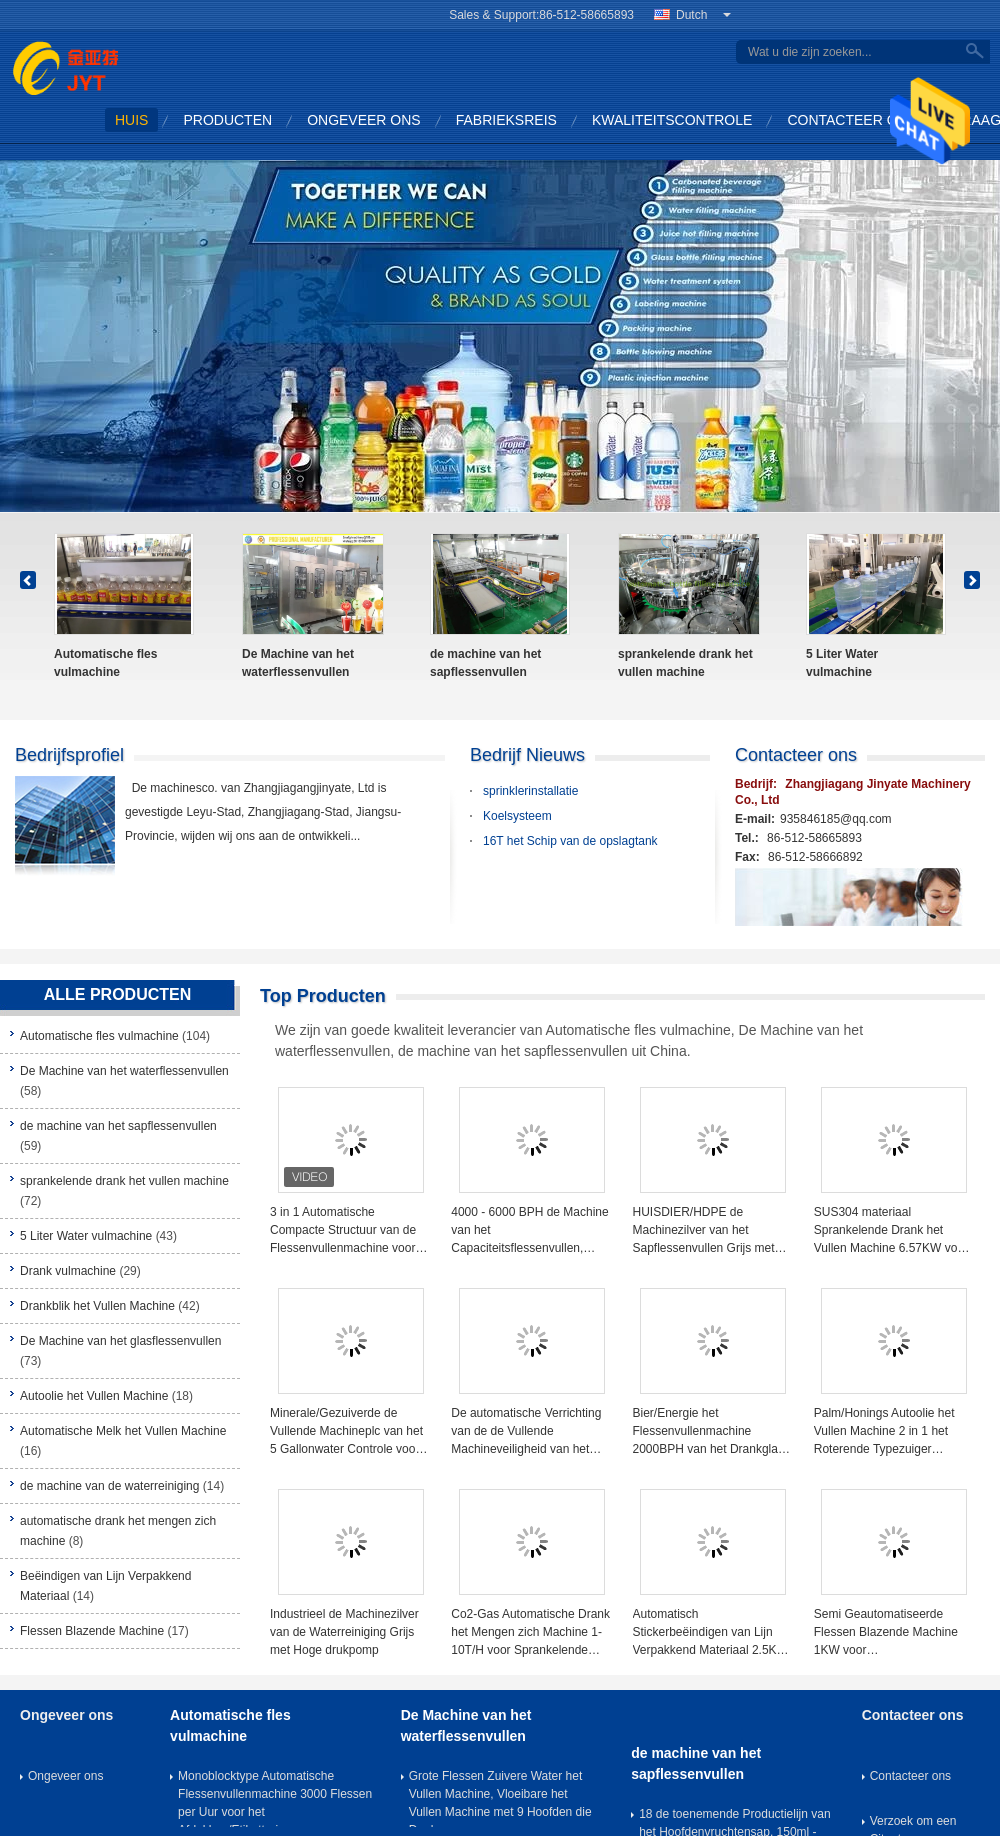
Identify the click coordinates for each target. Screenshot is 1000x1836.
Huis (131, 120)
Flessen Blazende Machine (92, 1631)
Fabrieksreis (506, 120)
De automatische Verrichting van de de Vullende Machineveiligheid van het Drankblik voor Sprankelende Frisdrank (528, 1432)
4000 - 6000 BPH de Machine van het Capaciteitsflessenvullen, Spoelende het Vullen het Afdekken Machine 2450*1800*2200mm (529, 1231)
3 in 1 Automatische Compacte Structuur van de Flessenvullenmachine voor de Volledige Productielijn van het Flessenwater (348, 1231)
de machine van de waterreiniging (109, 1486)
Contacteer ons (852, 120)
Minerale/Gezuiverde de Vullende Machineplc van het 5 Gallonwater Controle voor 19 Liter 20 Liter (346, 1432)
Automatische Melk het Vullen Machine (123, 1431)
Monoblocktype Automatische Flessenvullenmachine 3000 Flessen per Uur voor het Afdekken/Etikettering (275, 1798)
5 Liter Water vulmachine (842, 663)
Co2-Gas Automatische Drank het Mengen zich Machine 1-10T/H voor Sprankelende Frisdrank (530, 1633)
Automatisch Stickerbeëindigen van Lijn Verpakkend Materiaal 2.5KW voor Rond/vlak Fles (710, 1633)
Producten (227, 120)
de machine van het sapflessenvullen (485, 663)
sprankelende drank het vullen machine (685, 663)
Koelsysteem (517, 816)
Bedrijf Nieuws (527, 755)
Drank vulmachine (68, 1271)
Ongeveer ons (364, 120)
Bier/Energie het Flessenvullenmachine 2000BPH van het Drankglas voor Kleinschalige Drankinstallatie (708, 1432)
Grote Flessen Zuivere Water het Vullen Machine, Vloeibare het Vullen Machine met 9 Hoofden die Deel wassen (500, 1798)
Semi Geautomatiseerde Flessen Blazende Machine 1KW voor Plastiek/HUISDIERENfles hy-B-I (893, 1633)
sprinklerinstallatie (530, 791)
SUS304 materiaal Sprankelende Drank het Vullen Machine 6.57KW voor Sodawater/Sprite (891, 1231)
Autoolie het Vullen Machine (94, 1396)
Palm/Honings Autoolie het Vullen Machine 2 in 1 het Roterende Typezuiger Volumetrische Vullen (884, 1432)
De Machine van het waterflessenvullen (298, 663)
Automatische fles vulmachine (105, 663)
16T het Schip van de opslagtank (570, 841)
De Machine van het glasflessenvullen (120, 1341)
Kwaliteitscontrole (672, 120)
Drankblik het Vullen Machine (97, 1306)
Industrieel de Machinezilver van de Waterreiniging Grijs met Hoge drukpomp (344, 1632)
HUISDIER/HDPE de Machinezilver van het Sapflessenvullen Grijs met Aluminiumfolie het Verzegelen (704, 1231)
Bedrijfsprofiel (69, 755)
